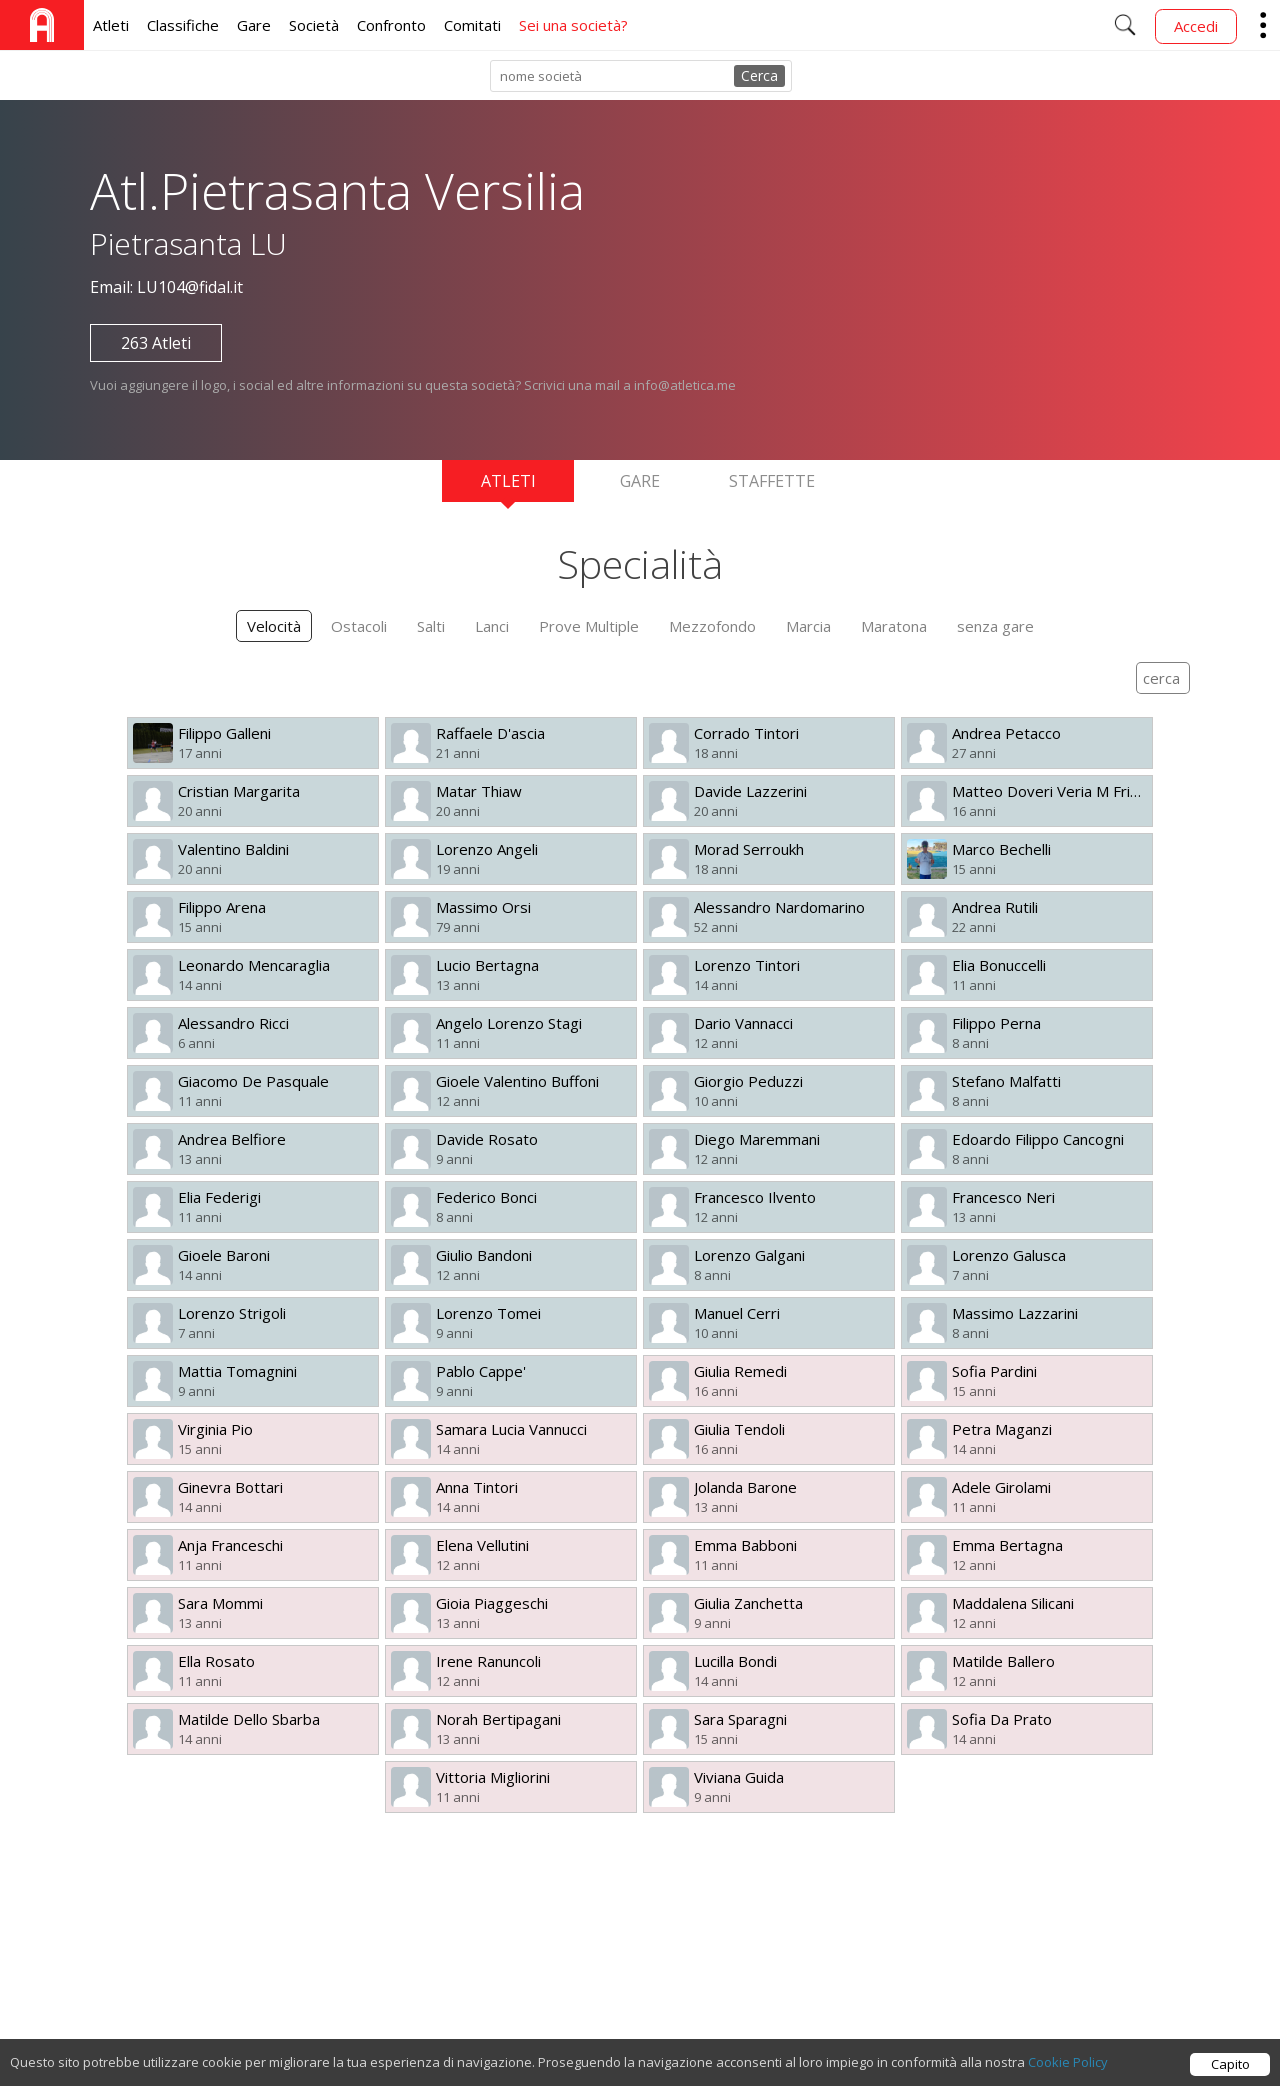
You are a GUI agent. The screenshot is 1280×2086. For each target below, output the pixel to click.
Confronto (391, 25)
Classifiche (183, 25)
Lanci (492, 626)
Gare (254, 25)
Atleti (111, 25)
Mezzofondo (712, 626)
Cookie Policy (1068, 2062)
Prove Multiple (589, 626)
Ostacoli (359, 626)
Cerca (759, 75)
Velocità (274, 626)
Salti (431, 626)
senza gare (995, 626)
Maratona (894, 626)
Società (314, 25)
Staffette (772, 481)
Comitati (472, 25)
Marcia (808, 626)
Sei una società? (573, 25)
